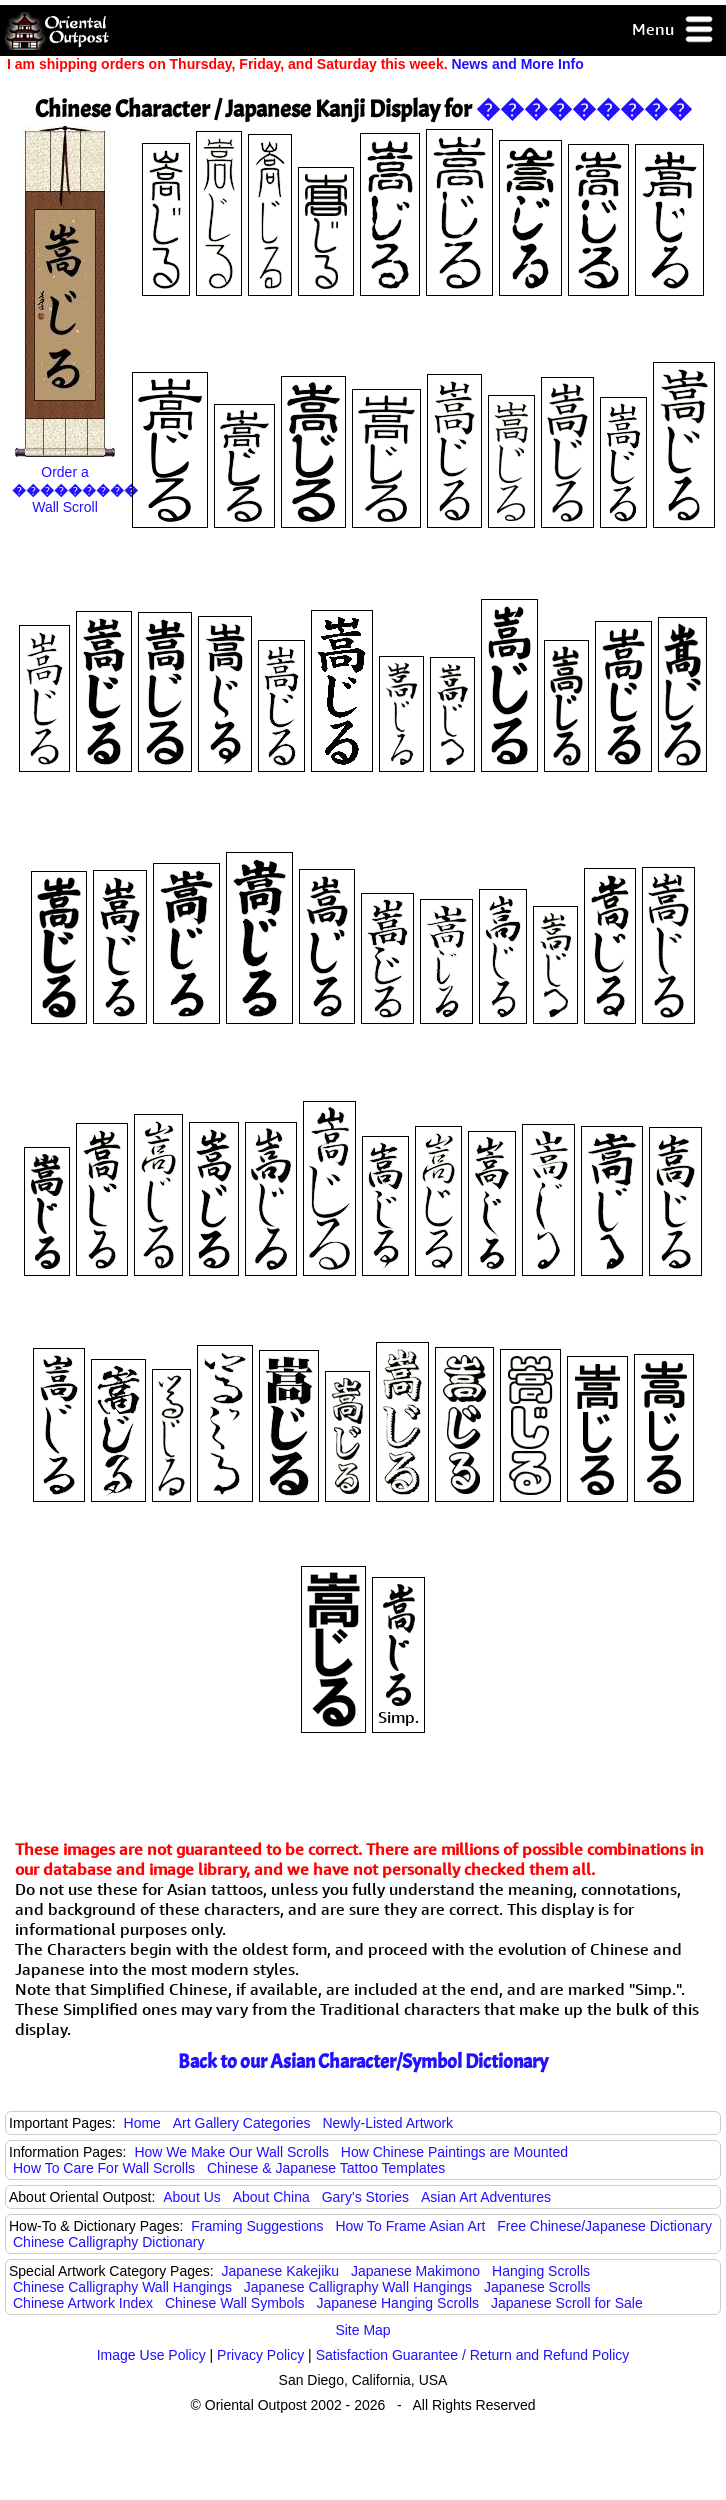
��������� (584, 109)
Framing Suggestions (257, 2226)
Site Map (362, 2330)
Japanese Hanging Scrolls (397, 2303)
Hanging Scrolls (541, 2271)
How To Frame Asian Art (410, 2226)
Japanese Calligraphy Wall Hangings (358, 2287)
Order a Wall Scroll (75, 489)
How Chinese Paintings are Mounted (454, 2152)
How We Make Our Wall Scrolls (231, 2152)
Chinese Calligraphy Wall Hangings (122, 2287)
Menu (673, 30)
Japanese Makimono (415, 2271)
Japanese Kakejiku (281, 2271)
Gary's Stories (365, 2197)
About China (271, 2197)
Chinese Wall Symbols (235, 2303)
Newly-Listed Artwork (387, 2123)
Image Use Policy (151, 2355)
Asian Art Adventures (486, 2197)
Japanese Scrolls (537, 2287)
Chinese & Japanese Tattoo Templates (326, 2168)
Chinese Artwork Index (83, 2303)
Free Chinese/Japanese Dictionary (604, 2226)
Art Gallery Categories (242, 2123)
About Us (192, 2197)
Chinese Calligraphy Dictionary (108, 2242)
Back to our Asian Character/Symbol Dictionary (363, 2061)
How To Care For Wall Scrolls (104, 2168)
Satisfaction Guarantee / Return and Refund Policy (473, 2355)
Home (142, 2123)
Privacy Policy (260, 2355)
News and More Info (517, 64)
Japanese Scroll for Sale (567, 2303)
